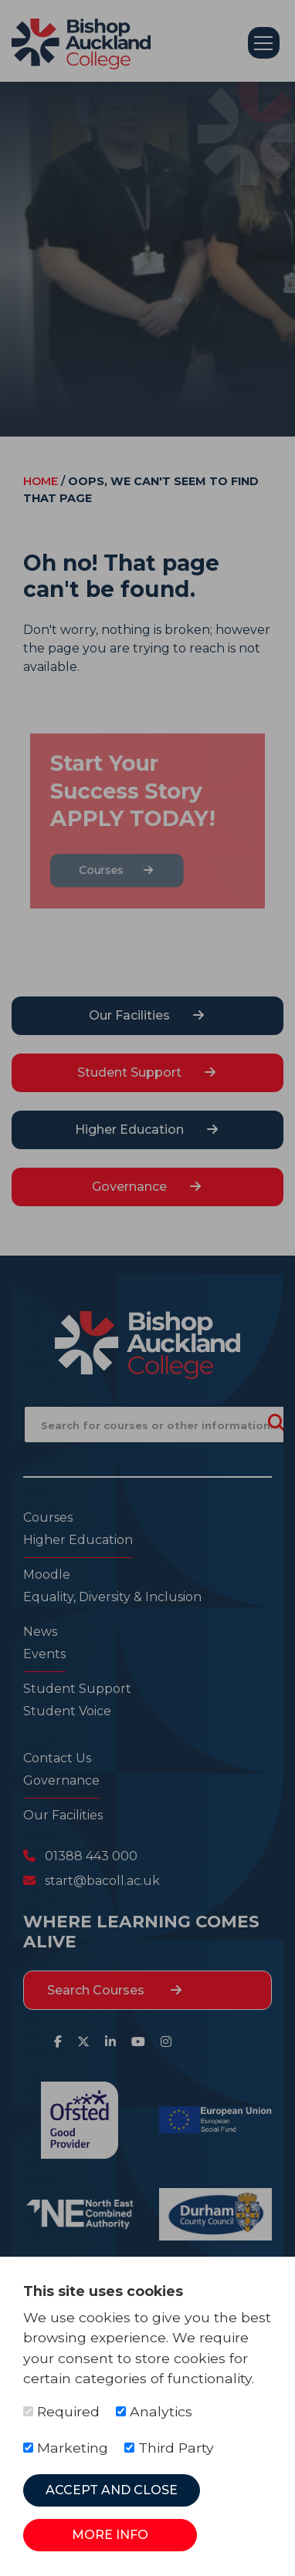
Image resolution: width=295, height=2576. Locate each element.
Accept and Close (112, 2490)
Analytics (154, 2411)
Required (61, 2411)
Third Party (169, 2447)
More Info (110, 2534)
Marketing (65, 2447)
